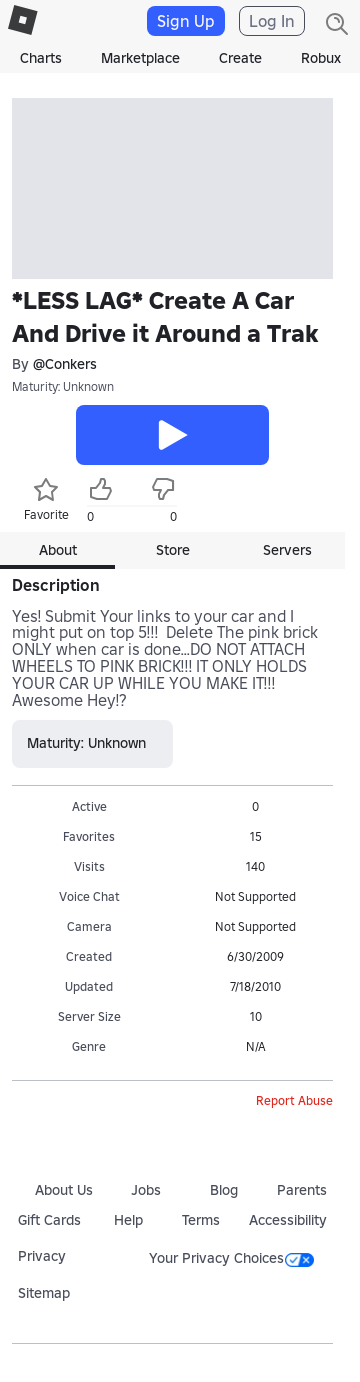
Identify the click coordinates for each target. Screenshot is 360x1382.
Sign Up (186, 21)
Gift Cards (49, 1220)
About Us (64, 1190)
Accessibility (288, 1220)
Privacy (42, 1256)
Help (128, 1220)
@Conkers (65, 364)
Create (240, 58)
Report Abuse (294, 1100)
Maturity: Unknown (63, 386)
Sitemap (44, 1293)
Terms (201, 1220)
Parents (302, 1190)
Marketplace (140, 58)
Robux (321, 58)
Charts (41, 58)
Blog (224, 1190)
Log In (272, 21)
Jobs (146, 1190)
